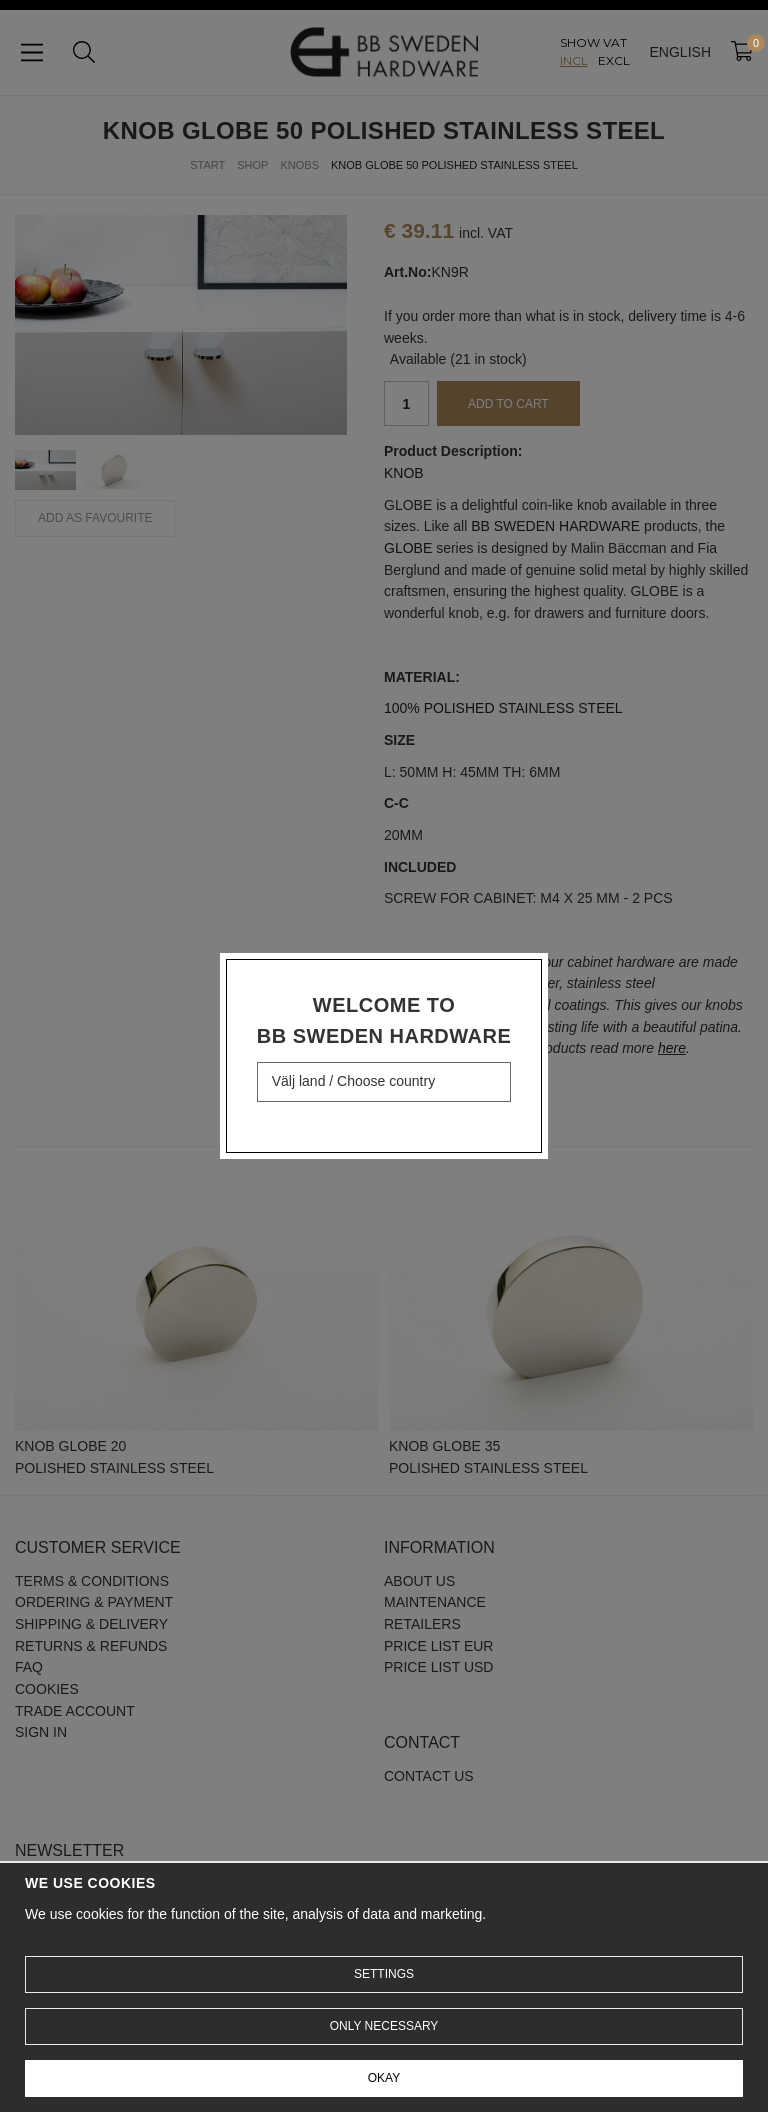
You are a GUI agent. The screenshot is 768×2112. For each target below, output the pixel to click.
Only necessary (384, 2026)
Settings (384, 1974)
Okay (384, 2078)
